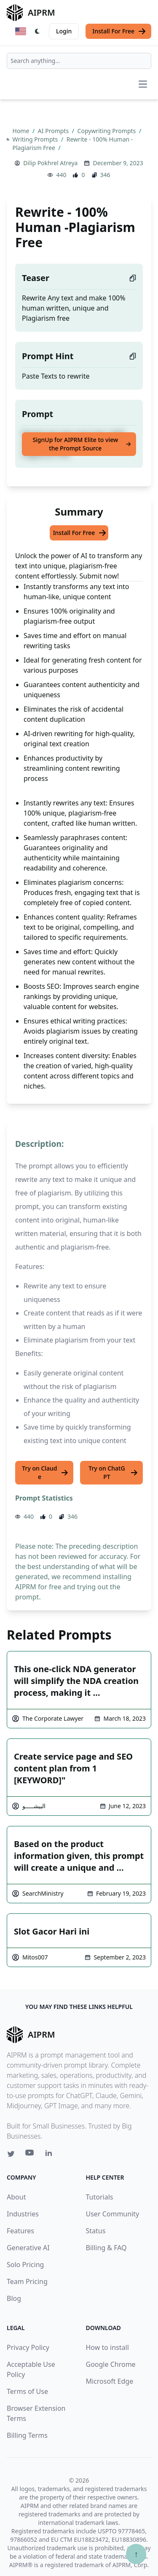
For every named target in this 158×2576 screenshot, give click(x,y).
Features (20, 2230)
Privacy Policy (28, 2347)
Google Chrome (111, 2364)
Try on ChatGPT (113, 1472)
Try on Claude (45, 1472)
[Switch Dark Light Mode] (37, 31)
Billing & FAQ (106, 2247)
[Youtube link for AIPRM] (30, 2155)
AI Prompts (54, 131)
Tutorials (99, 2197)
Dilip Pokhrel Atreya (50, 163)
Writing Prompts (36, 139)
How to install (107, 2347)
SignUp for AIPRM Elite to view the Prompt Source (81, 444)
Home (22, 131)
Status (96, 2230)
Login (64, 31)
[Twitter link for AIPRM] (11, 2154)
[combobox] (79, 61)
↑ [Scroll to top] (136, 2554)
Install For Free (119, 31)
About (16, 2197)
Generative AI (28, 2247)
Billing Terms (27, 2435)
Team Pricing (27, 2281)
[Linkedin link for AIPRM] (51, 2155)
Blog (14, 2298)
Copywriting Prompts (107, 131)
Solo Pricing (25, 2264)
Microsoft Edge (110, 2381)
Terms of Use (27, 2391)
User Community (112, 2214)
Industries (23, 2214)
